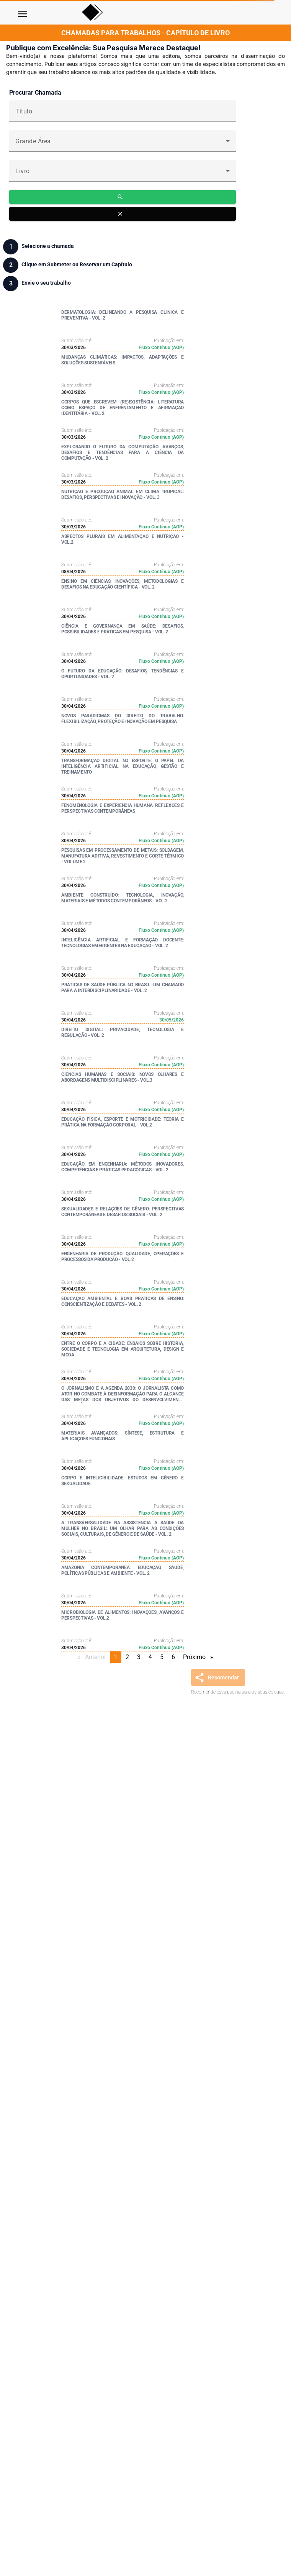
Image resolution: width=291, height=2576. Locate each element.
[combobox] (122, 144)
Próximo (200, 1657)
